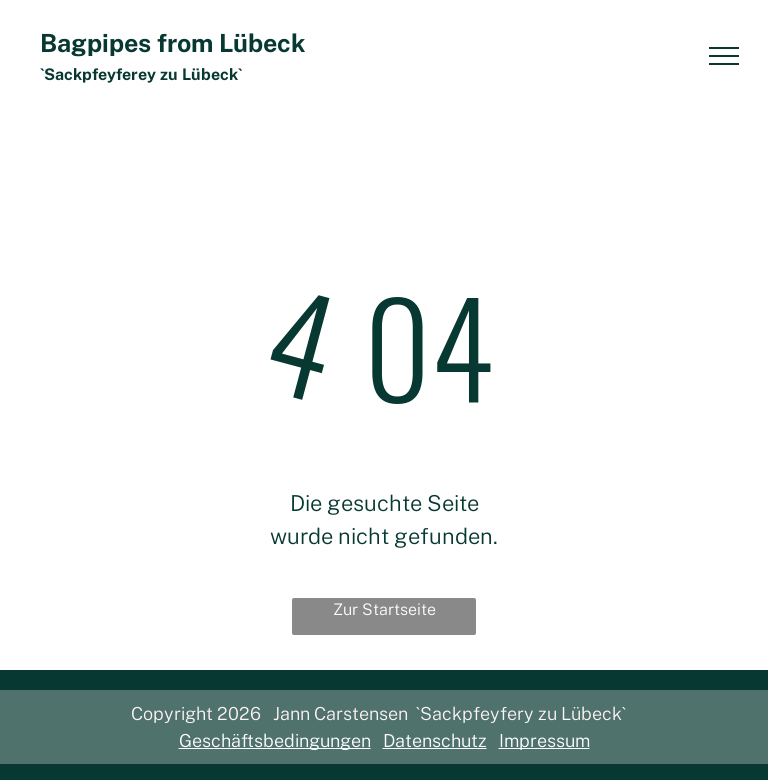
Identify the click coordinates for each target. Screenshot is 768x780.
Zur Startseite (384, 609)
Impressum (544, 740)
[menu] (724, 56)
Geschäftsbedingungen (275, 740)
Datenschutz (435, 740)
